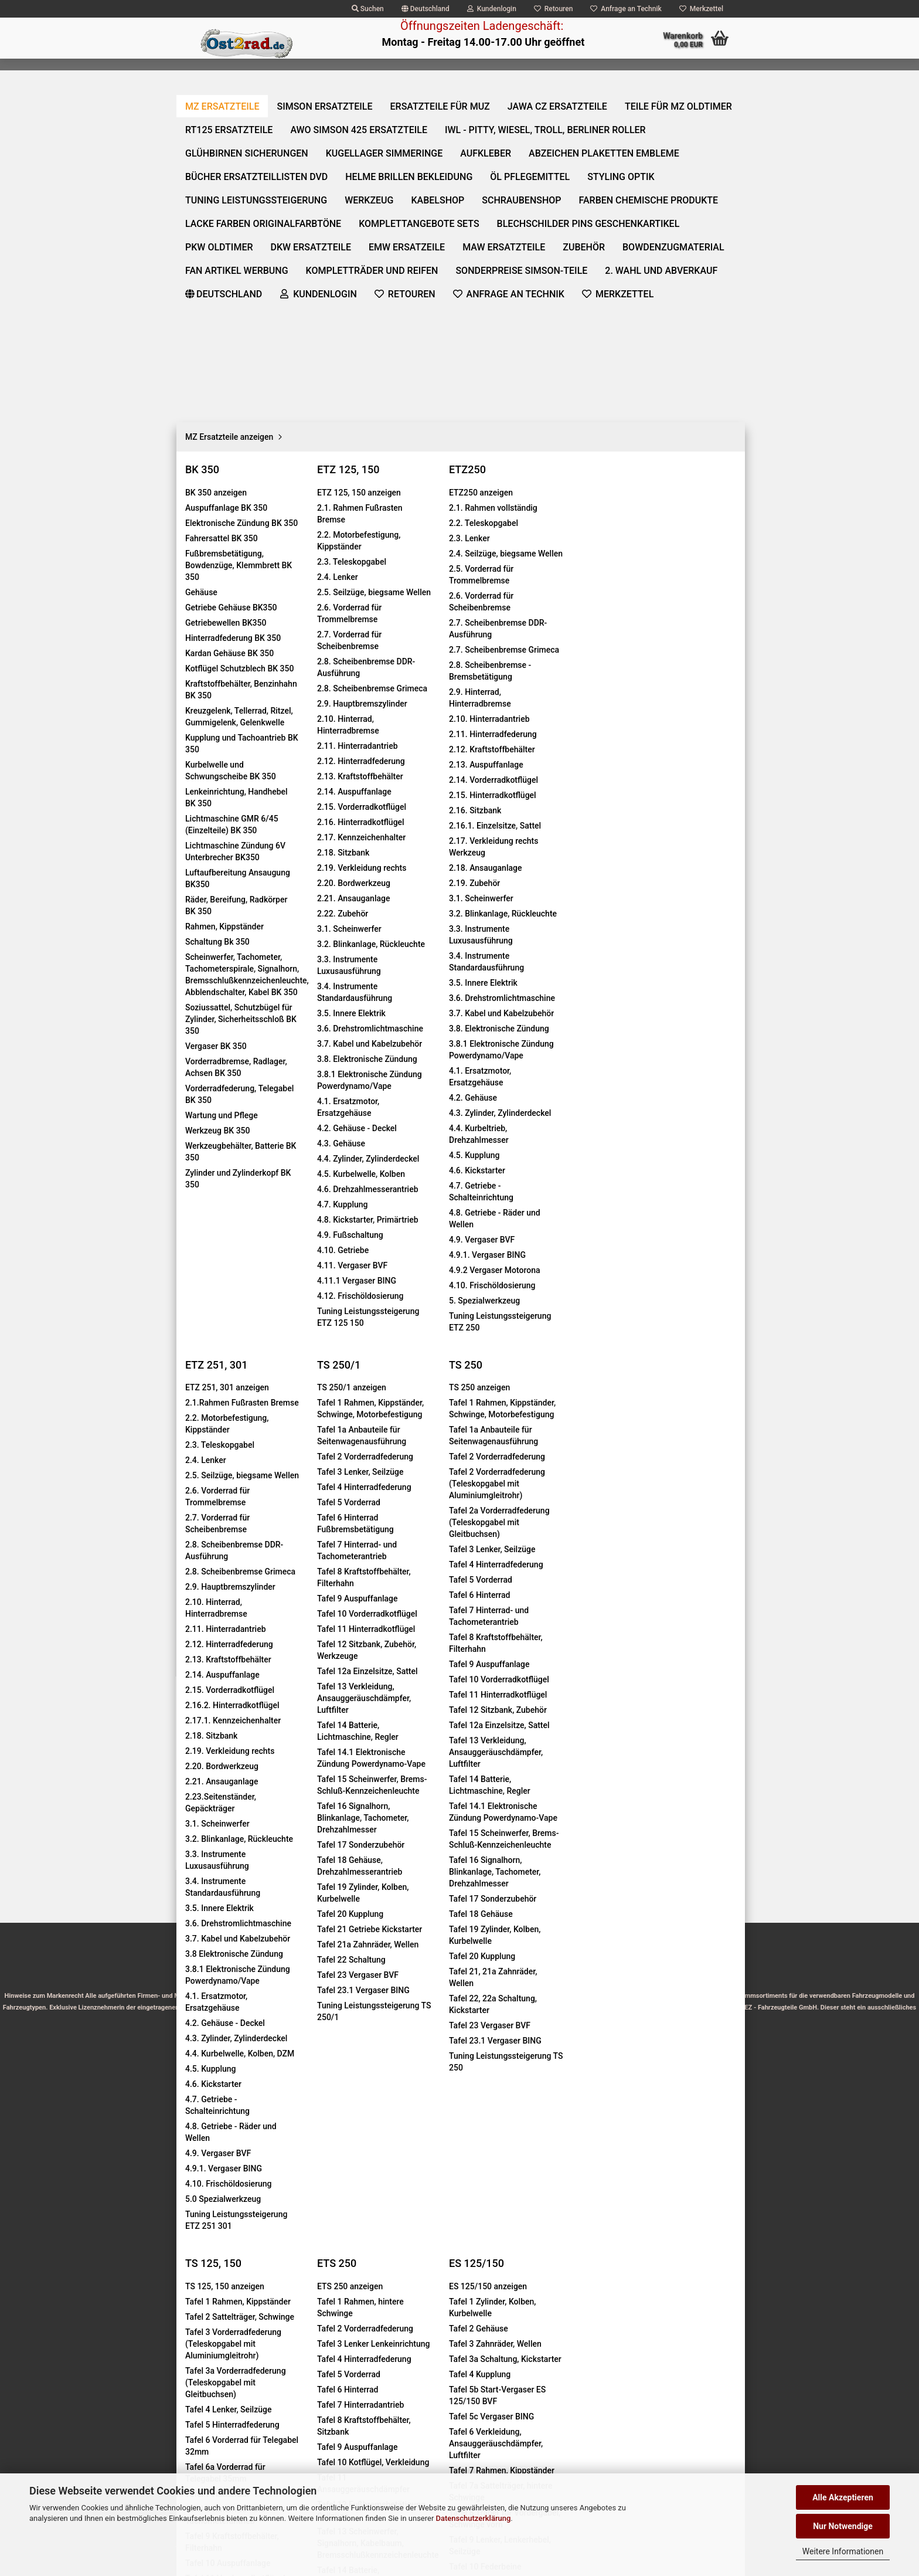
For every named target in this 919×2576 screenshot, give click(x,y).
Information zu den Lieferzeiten (241, 2133)
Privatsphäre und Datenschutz (239, 2196)
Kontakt (198, 2090)
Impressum (205, 2069)
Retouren (553, 9)
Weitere (649, 83)
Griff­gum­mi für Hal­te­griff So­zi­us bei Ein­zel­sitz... (270, 1799)
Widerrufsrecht (211, 2112)
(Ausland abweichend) (676, 293)
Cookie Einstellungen (222, 2238)
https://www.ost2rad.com (532, 2318)
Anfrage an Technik (625, 9)
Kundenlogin (491, 9)
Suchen (368, 9)
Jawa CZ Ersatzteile (562, 83)
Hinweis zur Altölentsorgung (520, 2458)
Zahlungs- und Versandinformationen (252, 2175)
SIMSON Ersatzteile (329, 83)
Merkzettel (701, 9)
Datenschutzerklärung (473, 2518)
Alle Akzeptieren (842, 2497)
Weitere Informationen (842, 2551)
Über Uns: (317, 2306)
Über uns (708, 83)
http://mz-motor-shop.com (532, 2388)
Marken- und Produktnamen (519, 2435)
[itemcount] (649, 368)
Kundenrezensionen (321, 637)
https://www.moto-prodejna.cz (541, 2365)
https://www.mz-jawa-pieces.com (544, 2341)
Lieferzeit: (581, 281)
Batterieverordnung (503, 2412)
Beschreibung (225, 637)
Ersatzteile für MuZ (445, 83)
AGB (192, 2154)
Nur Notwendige (843, 2526)
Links (193, 2218)
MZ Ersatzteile (227, 83)
